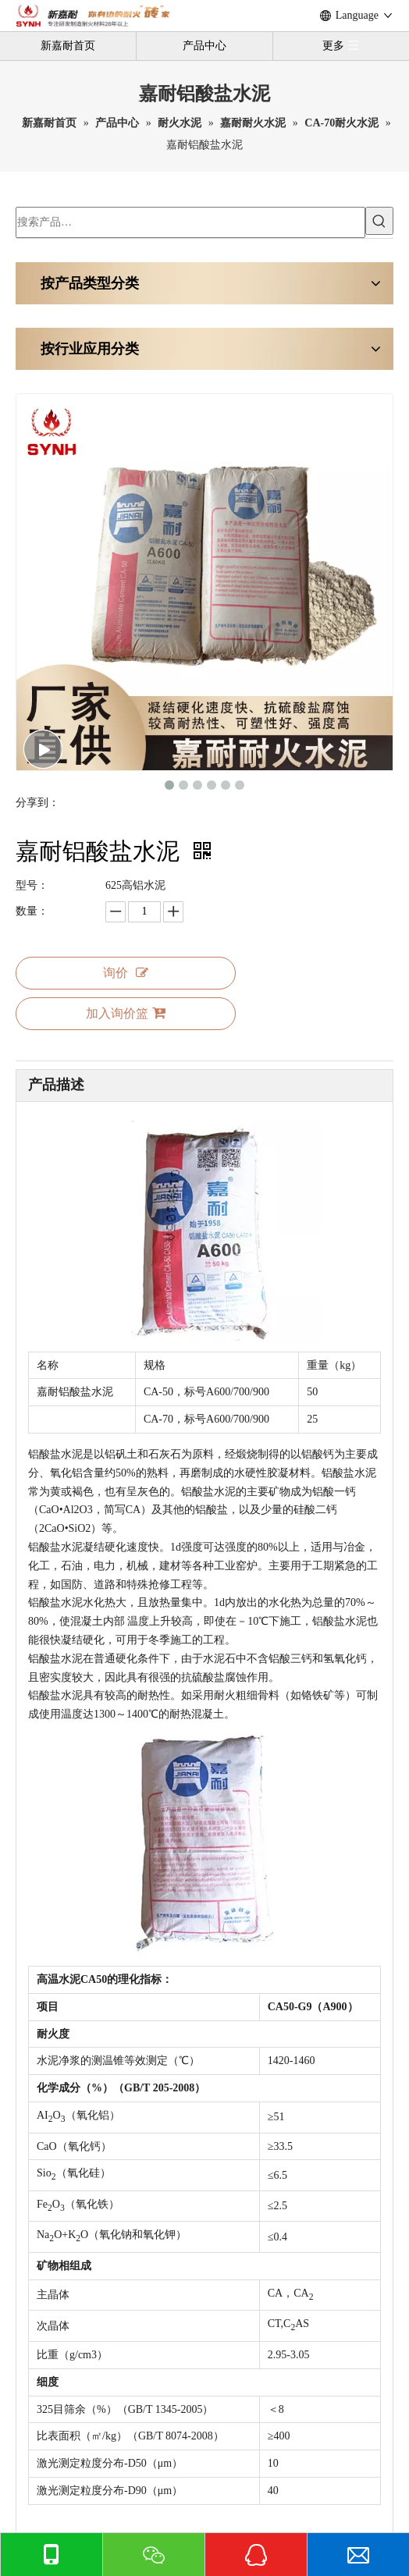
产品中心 (204, 46)
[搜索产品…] (190, 222)
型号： (32, 885)
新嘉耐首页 (68, 46)
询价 (125, 972)
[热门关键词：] (379, 221)
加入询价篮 (125, 1013)
